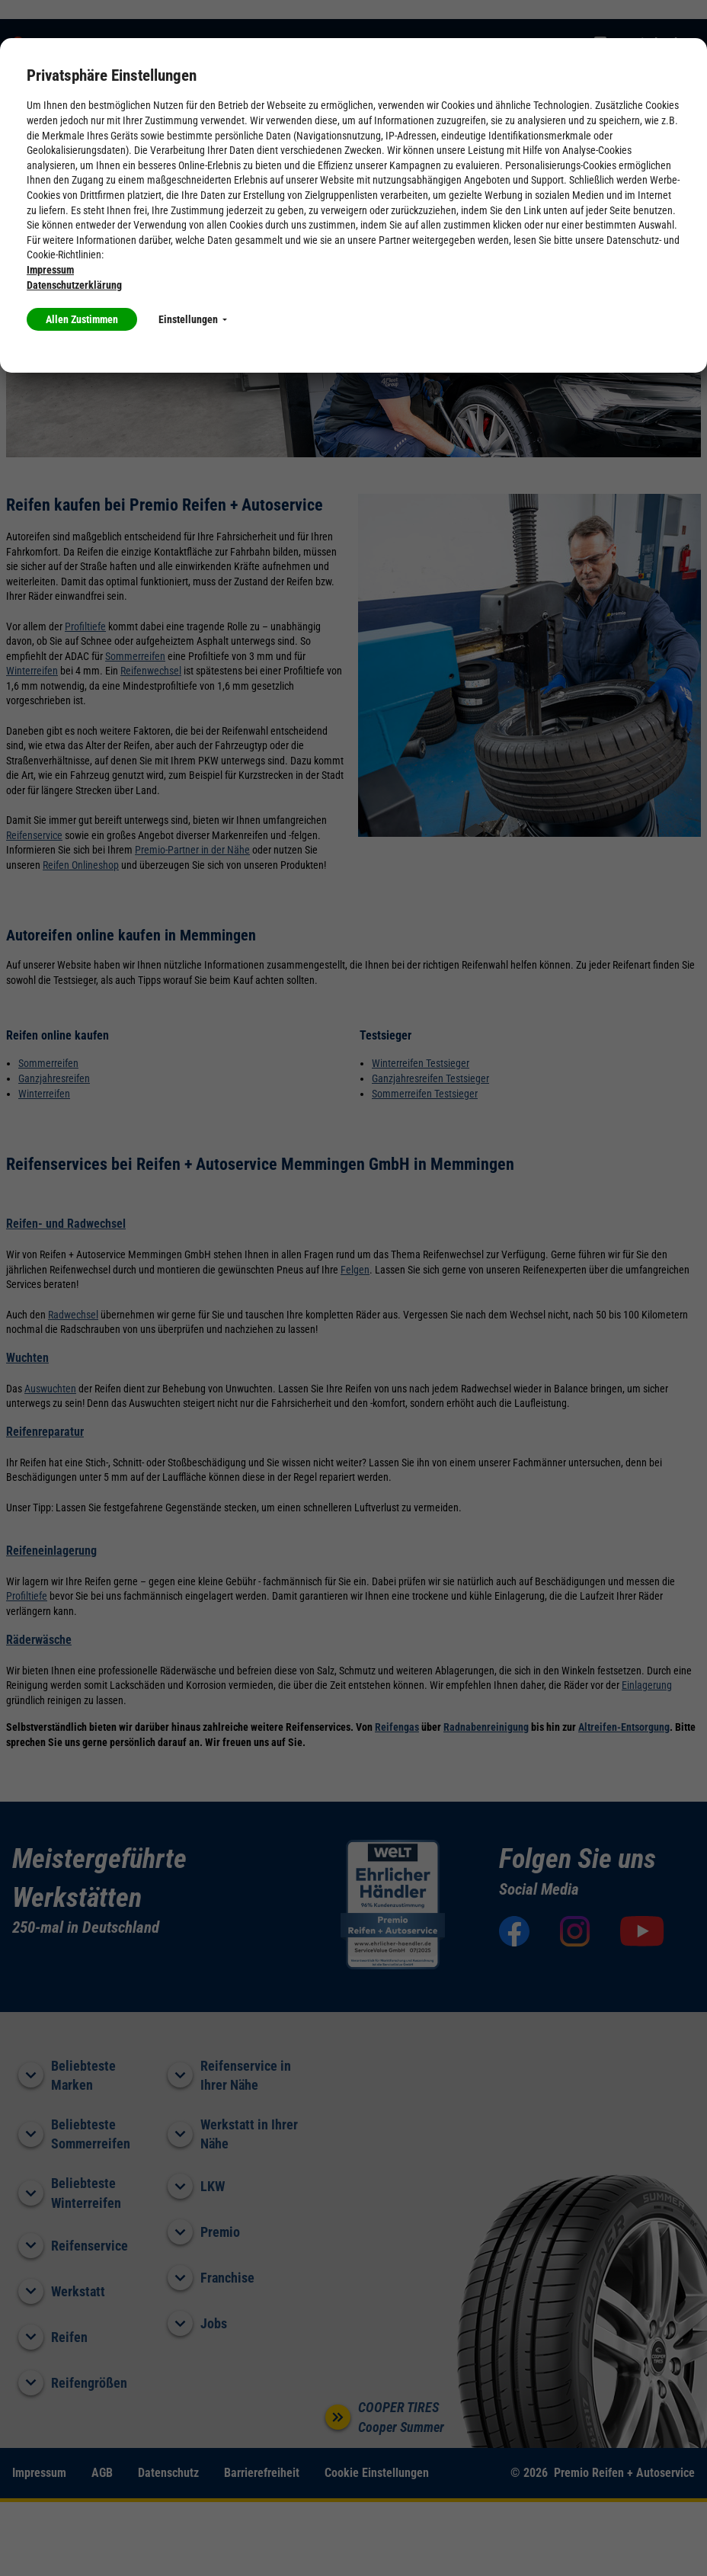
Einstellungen (192, 319)
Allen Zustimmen (82, 319)
